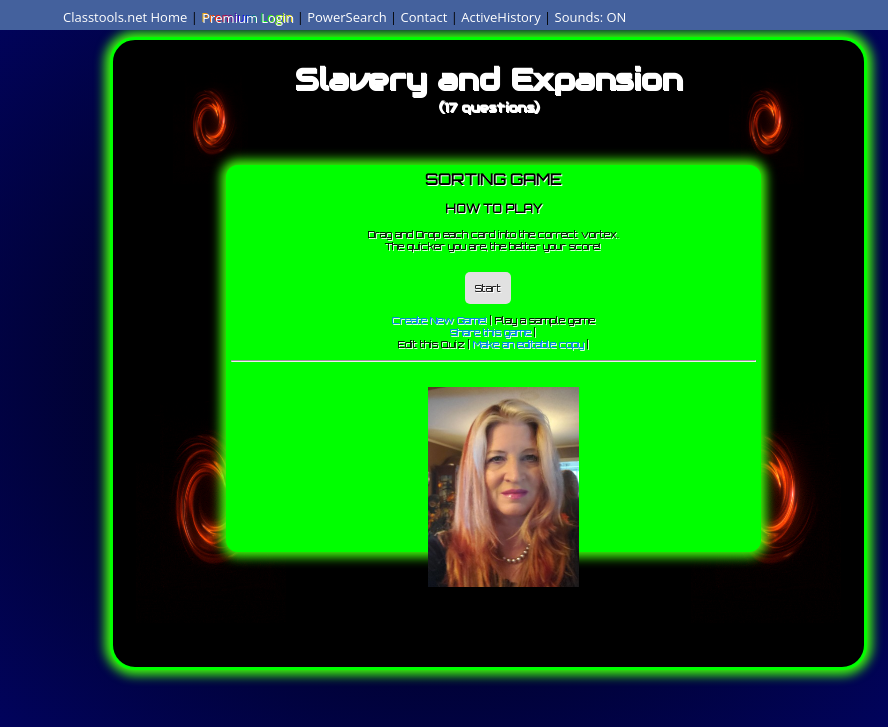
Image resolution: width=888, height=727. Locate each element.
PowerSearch (347, 17)
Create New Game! (439, 320)
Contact (424, 17)
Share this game (490, 332)
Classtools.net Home (125, 17)
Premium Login (247, 17)
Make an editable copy (528, 344)
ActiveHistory (501, 17)
